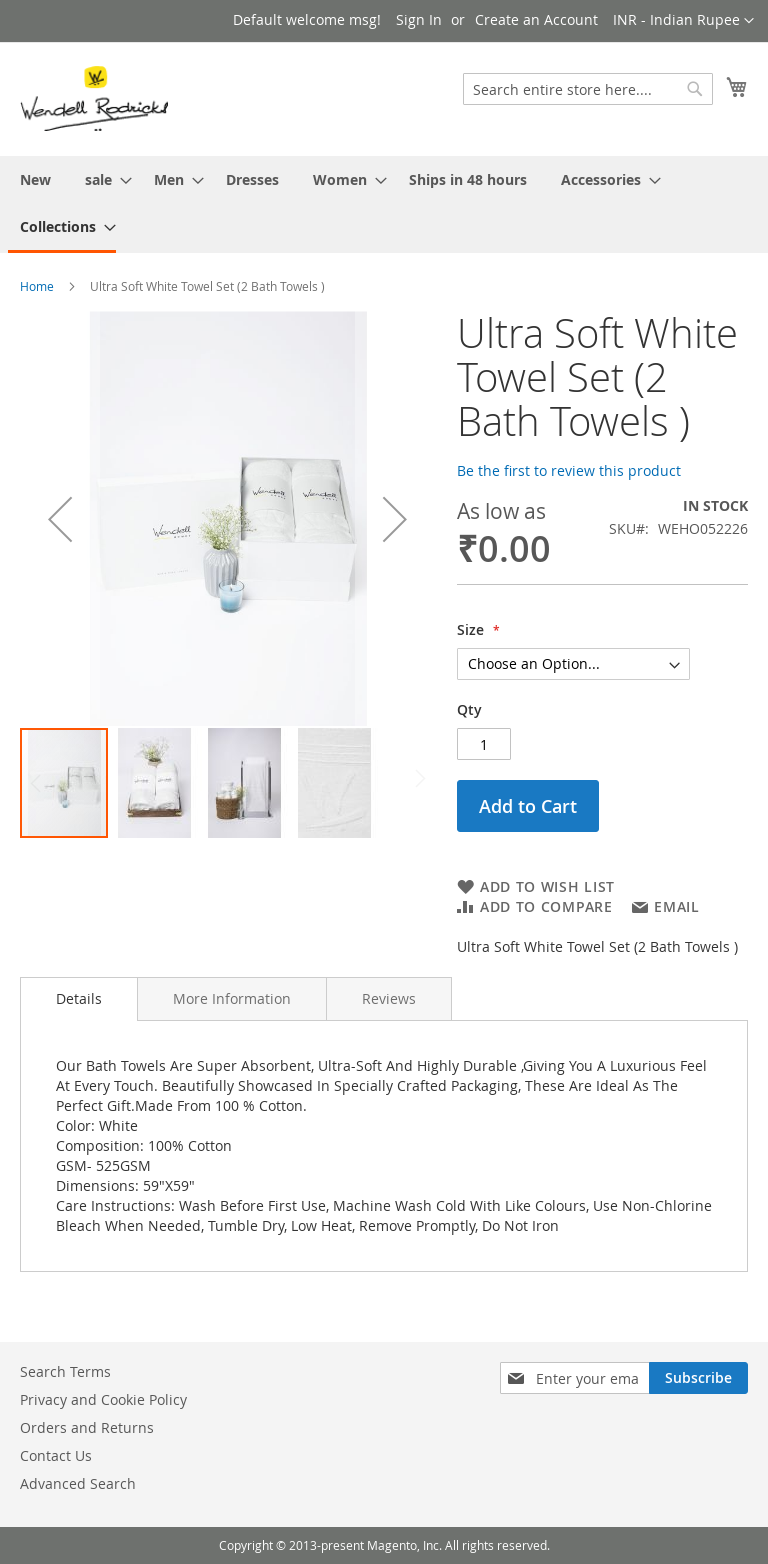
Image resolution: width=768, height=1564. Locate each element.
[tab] (79, 999)
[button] (683, 21)
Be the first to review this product (569, 470)
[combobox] (588, 89)
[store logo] (94, 98)
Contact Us (56, 1455)
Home (37, 286)
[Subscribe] (698, 1378)
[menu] (384, 204)
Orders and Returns (87, 1427)
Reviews (389, 998)
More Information (232, 998)
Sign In (419, 19)
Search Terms (65, 1371)
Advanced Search (78, 1483)
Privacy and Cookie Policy (103, 1399)
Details (79, 998)
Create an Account (536, 19)
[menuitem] (35, 179)
